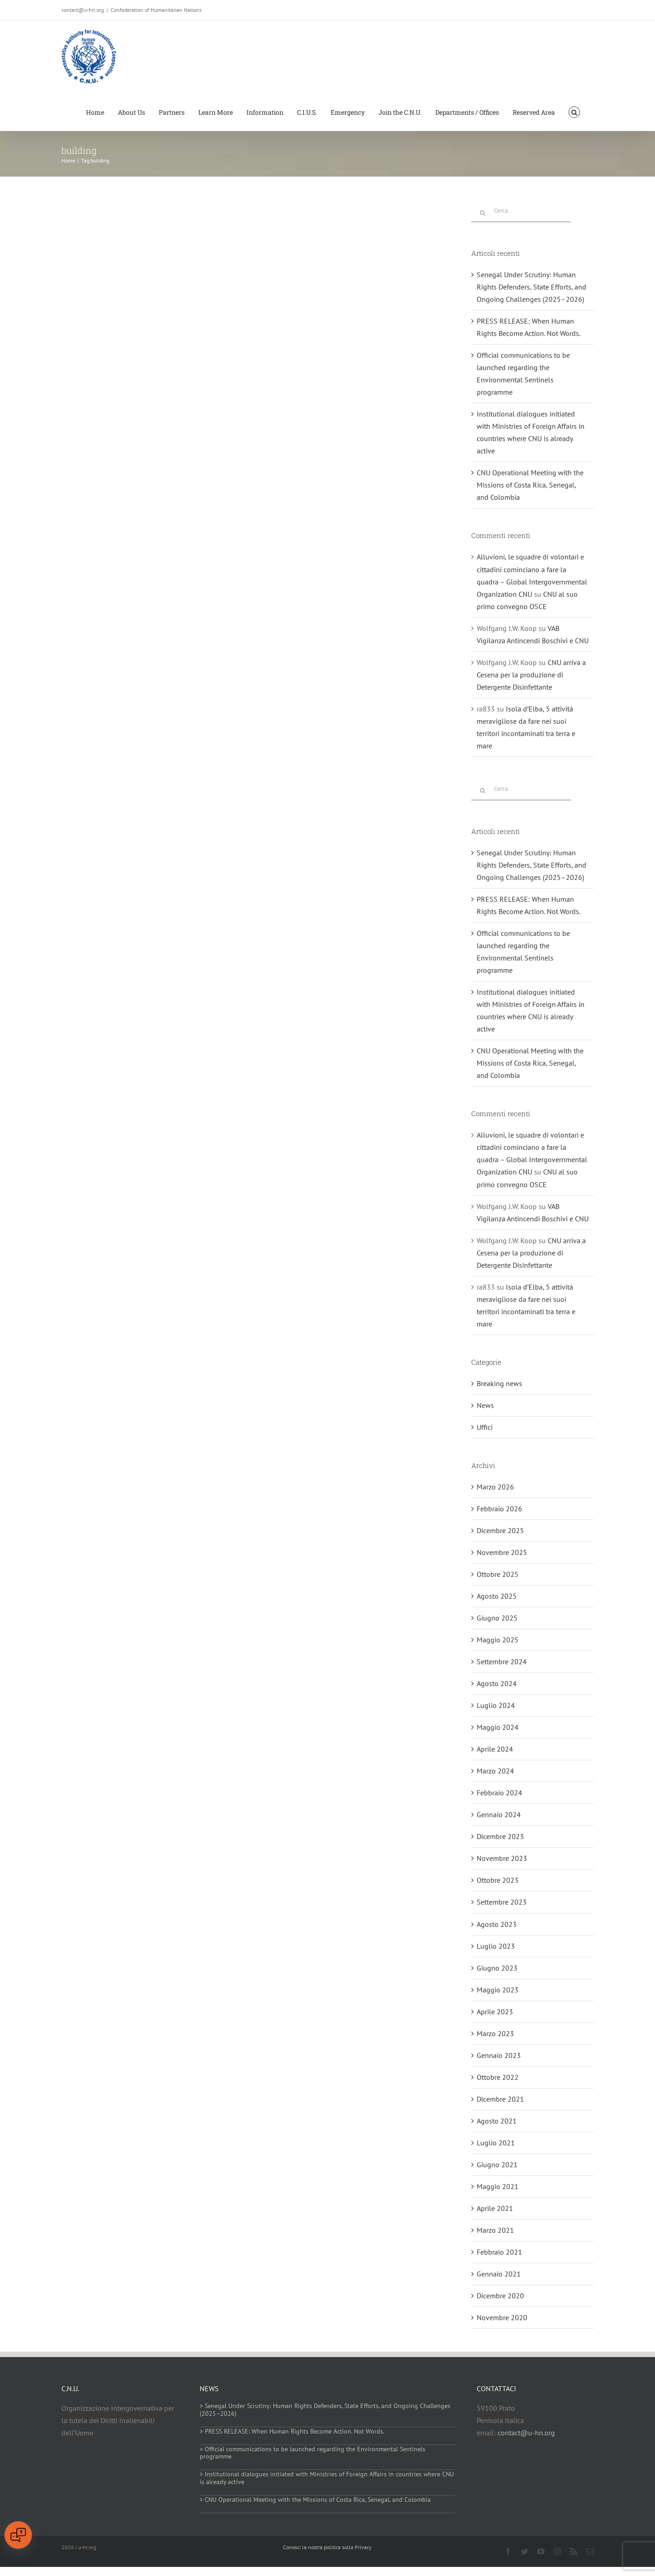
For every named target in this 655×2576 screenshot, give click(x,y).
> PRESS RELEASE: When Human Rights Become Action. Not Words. (292, 2431)
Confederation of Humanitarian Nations (156, 9)
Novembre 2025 (502, 1552)
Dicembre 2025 (500, 1530)
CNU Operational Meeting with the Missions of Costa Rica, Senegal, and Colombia (530, 485)
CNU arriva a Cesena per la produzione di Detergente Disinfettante (531, 674)
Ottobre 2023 (498, 1880)
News (485, 1405)
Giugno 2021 (497, 2164)
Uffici (485, 1427)
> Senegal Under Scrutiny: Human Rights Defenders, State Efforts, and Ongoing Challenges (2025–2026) (325, 2410)
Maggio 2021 (498, 2186)
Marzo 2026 (495, 1486)
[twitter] (524, 2551)
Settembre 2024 (502, 1661)
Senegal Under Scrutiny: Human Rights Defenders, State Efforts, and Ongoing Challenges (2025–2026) (531, 287)
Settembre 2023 (502, 1901)
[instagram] (557, 2551)
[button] (574, 111)
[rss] (573, 2551)
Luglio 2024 (496, 1705)
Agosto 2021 (497, 2120)
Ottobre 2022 (498, 2077)
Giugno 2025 (497, 1617)
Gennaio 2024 (499, 1814)
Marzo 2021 (495, 2230)
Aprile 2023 (495, 2011)
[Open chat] (18, 2535)
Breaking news (499, 1383)
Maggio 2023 (498, 1989)
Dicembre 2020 (500, 2295)
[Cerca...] (521, 210)
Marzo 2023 (495, 2033)
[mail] (590, 2551)
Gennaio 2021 (499, 2273)
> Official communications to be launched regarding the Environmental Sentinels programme (312, 2453)
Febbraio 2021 (499, 2251)
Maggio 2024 (498, 1727)
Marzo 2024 (495, 1770)
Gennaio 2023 (499, 2055)
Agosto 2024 (497, 1683)
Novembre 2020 (502, 2317)
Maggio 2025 (498, 1639)
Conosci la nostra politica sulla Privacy (327, 2547)
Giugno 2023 (497, 1967)
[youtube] (540, 2551)
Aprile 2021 (495, 2208)
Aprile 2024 (495, 1748)
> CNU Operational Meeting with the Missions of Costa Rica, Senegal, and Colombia (315, 2499)
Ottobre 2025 (498, 1574)
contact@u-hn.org (526, 2432)
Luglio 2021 (496, 2142)
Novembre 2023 (502, 1858)
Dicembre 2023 (500, 1836)
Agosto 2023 (497, 1924)
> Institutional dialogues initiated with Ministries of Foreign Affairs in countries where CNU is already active (327, 2478)
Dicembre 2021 (500, 2098)
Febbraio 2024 (499, 1792)
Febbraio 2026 (499, 1508)
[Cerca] (482, 213)
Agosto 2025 (497, 1595)
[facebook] (508, 2551)
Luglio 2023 (496, 1946)
